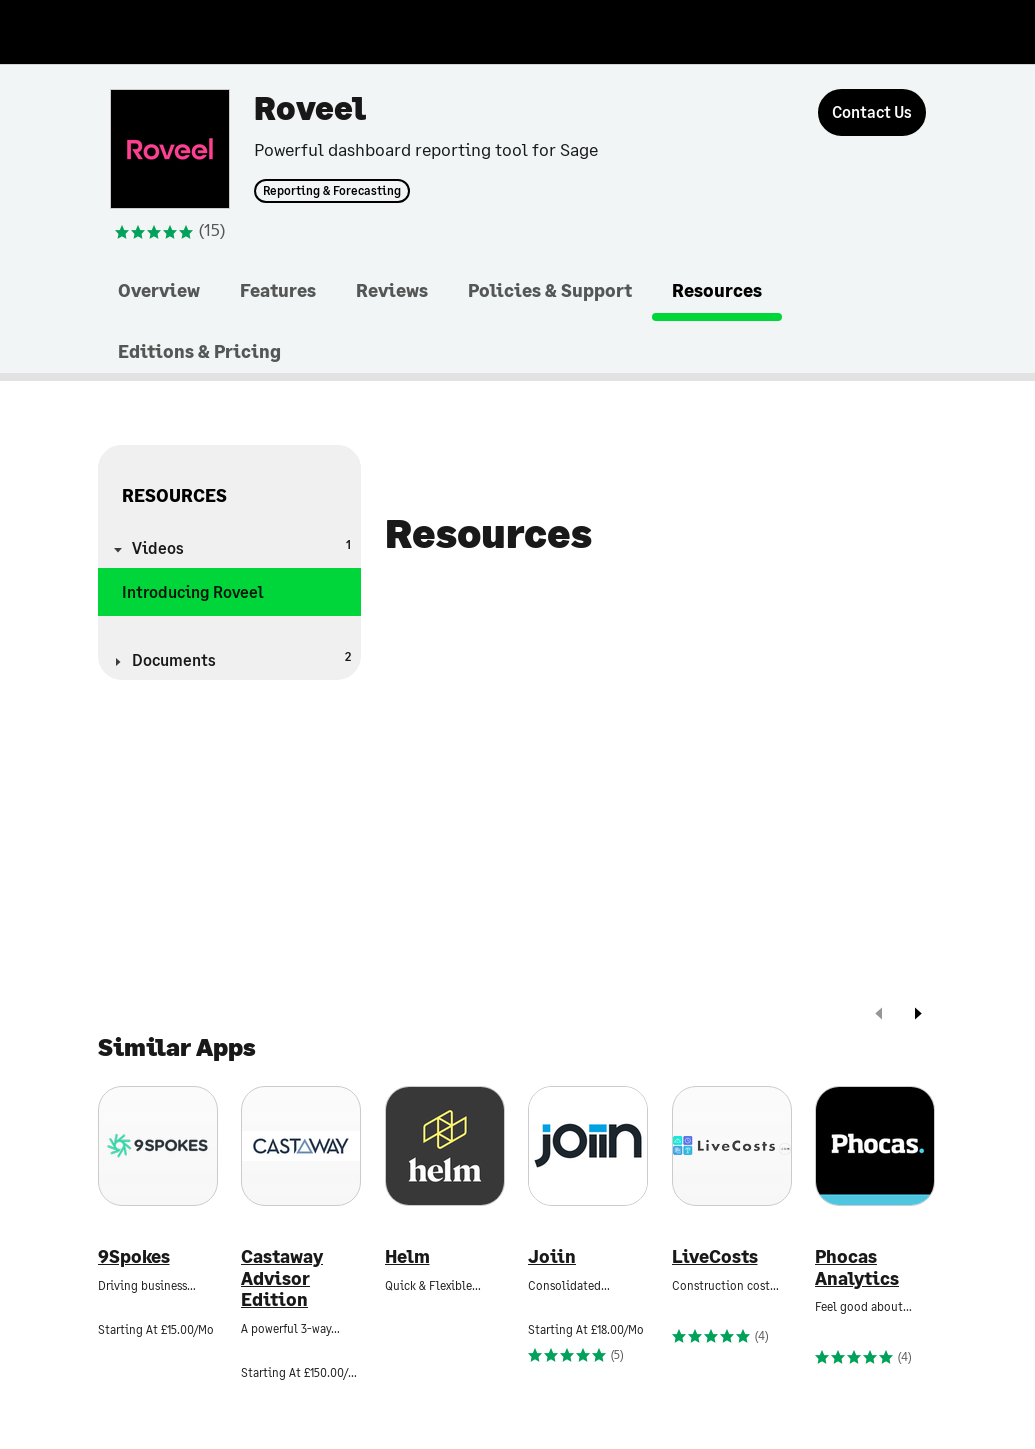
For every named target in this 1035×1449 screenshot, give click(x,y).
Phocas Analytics (857, 1267)
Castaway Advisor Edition (282, 1278)
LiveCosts (715, 1256)
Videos (242, 546)
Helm (407, 1256)
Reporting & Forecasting (332, 191)
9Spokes (134, 1256)
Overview (159, 290)
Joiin (552, 1256)
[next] (918, 1015)
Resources (717, 290)
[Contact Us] (872, 112)
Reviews (392, 290)
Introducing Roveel (193, 591)
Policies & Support (550, 290)
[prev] (879, 1015)
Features (278, 290)
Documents (242, 658)
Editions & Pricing (199, 351)
